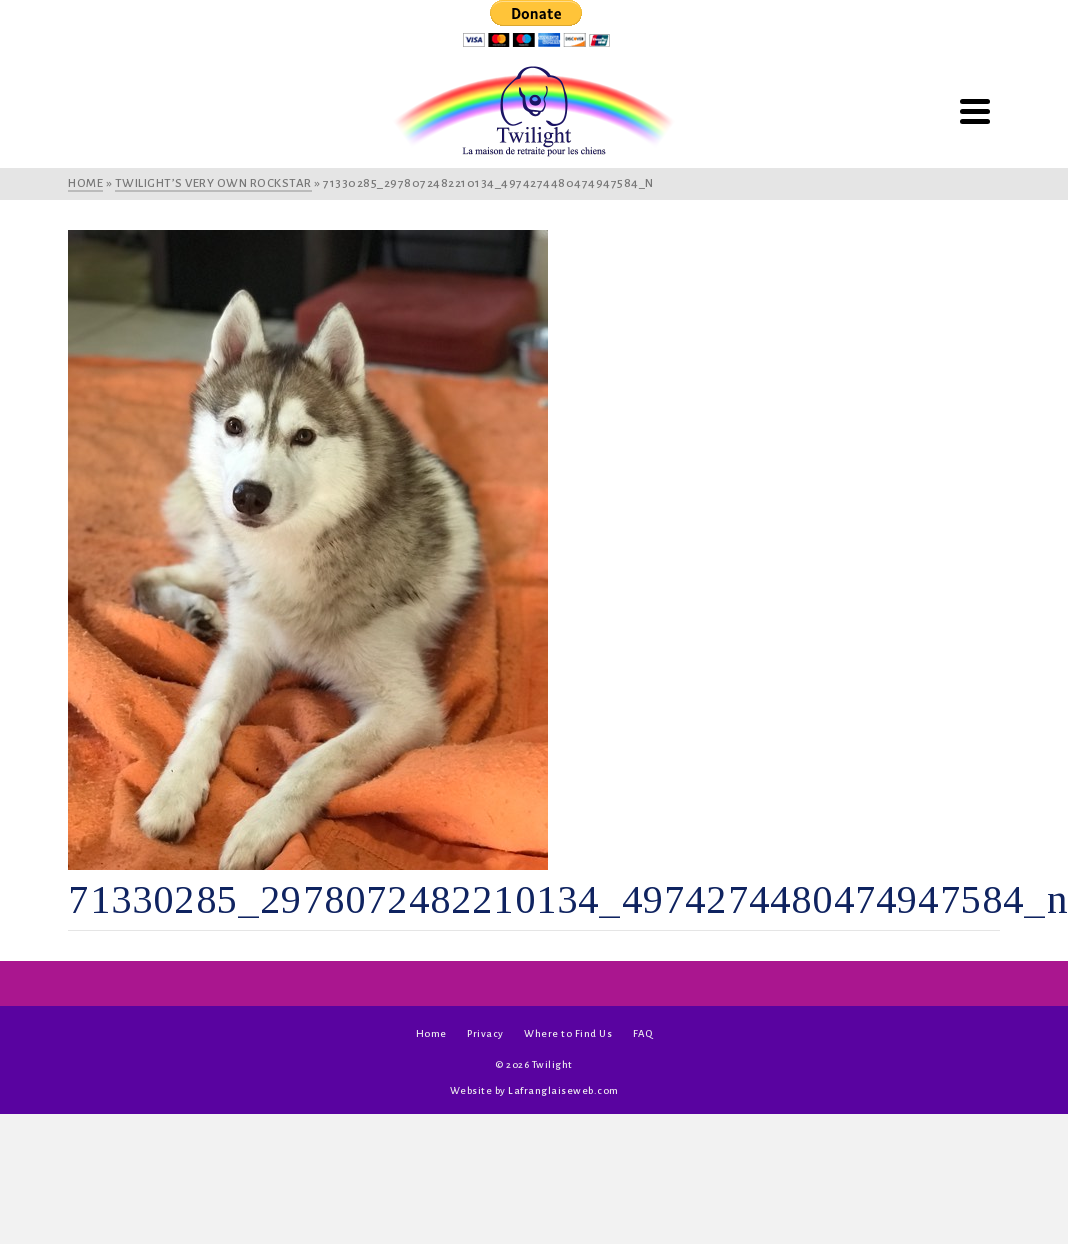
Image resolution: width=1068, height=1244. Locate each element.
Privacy (485, 1033)
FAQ (643, 1033)
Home (431, 1033)
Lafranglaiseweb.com (563, 1090)
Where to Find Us (568, 1033)
